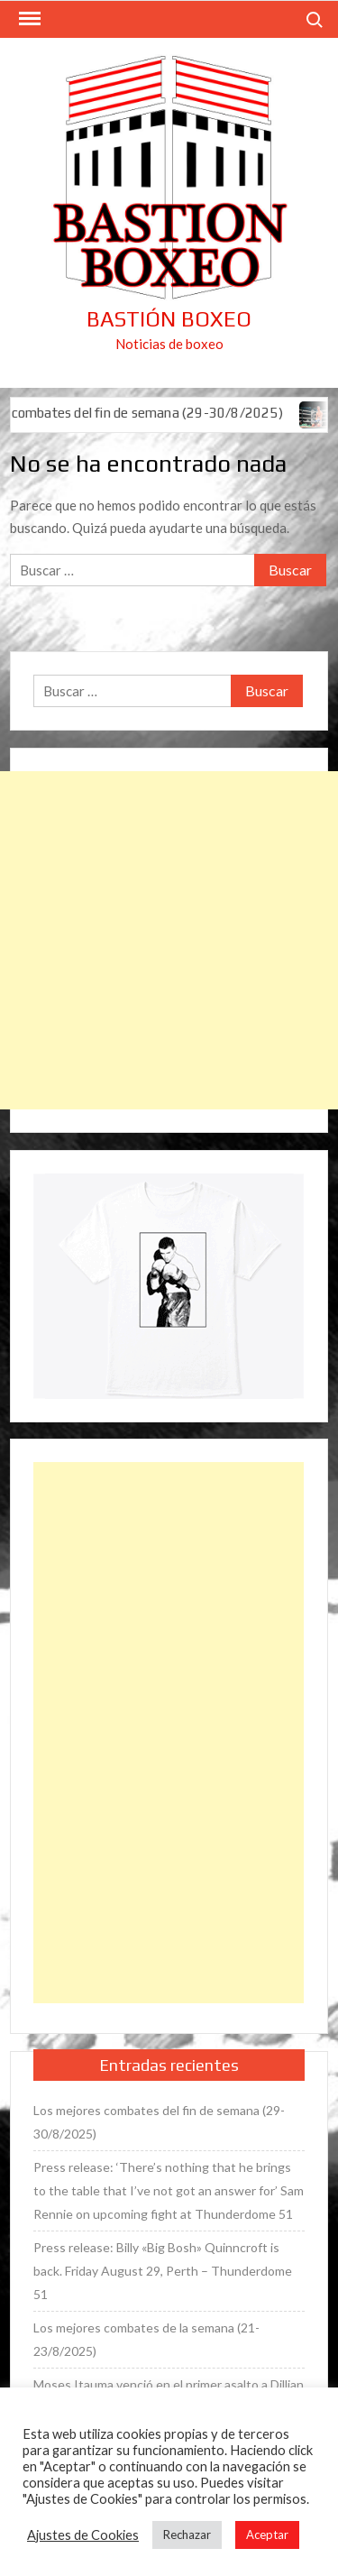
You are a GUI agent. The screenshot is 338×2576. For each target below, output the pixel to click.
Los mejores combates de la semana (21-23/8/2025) (146, 2339)
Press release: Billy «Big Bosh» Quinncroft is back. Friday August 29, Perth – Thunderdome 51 (162, 2271)
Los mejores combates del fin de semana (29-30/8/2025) (159, 2121)
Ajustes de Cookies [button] (83, 2535)
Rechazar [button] (187, 2534)
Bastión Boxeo (169, 319)
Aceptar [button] (267, 2534)
